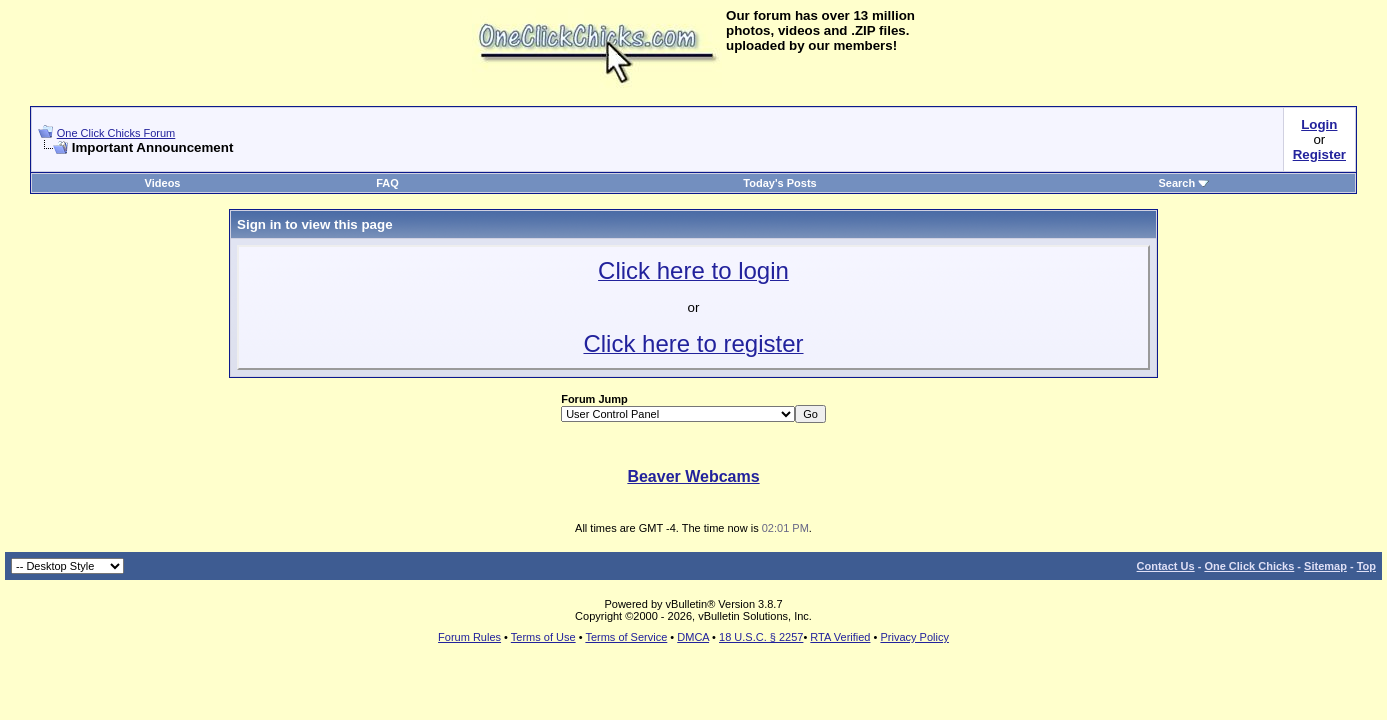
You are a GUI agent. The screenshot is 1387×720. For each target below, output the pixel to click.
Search (1183, 183)
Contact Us (1166, 566)
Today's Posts (779, 183)
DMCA (693, 637)
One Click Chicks (1249, 566)
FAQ (387, 183)
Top (1366, 566)
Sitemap (1325, 566)
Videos (163, 183)
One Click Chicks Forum (116, 133)
